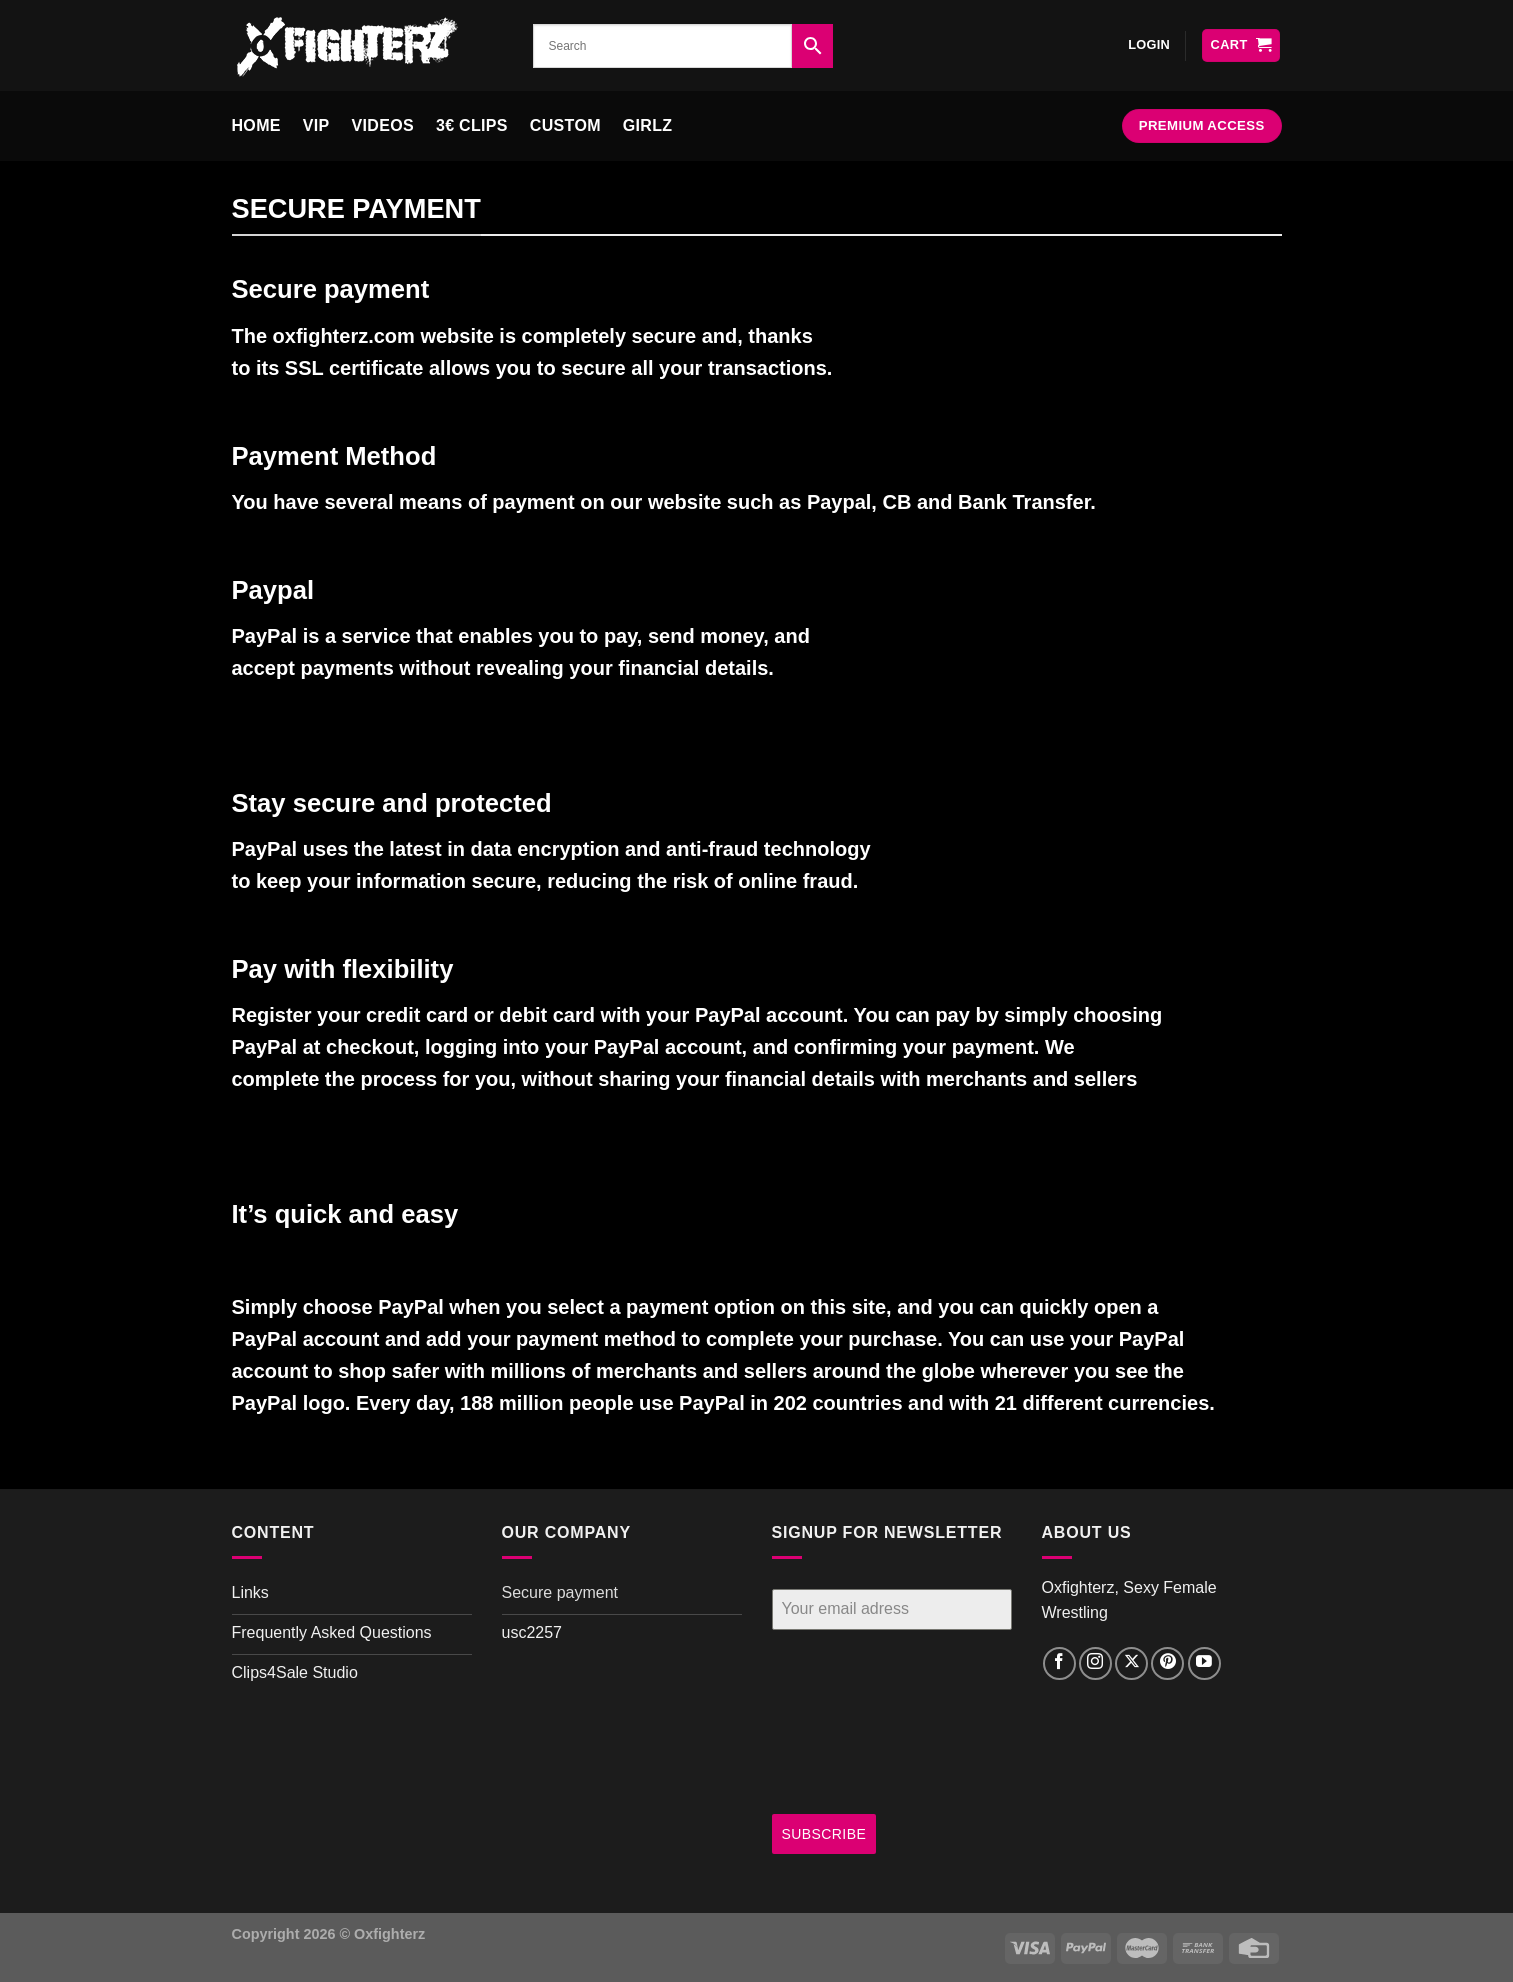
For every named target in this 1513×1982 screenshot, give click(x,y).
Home (256, 125)
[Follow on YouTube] (1204, 1663)
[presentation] (854, 1722)
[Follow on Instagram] (1095, 1663)
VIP (316, 125)
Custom (565, 125)
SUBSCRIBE (824, 1834)
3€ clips (472, 125)
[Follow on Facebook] (1059, 1663)
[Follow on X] (1131, 1663)
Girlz (648, 125)
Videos (383, 125)
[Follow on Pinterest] (1167, 1663)
